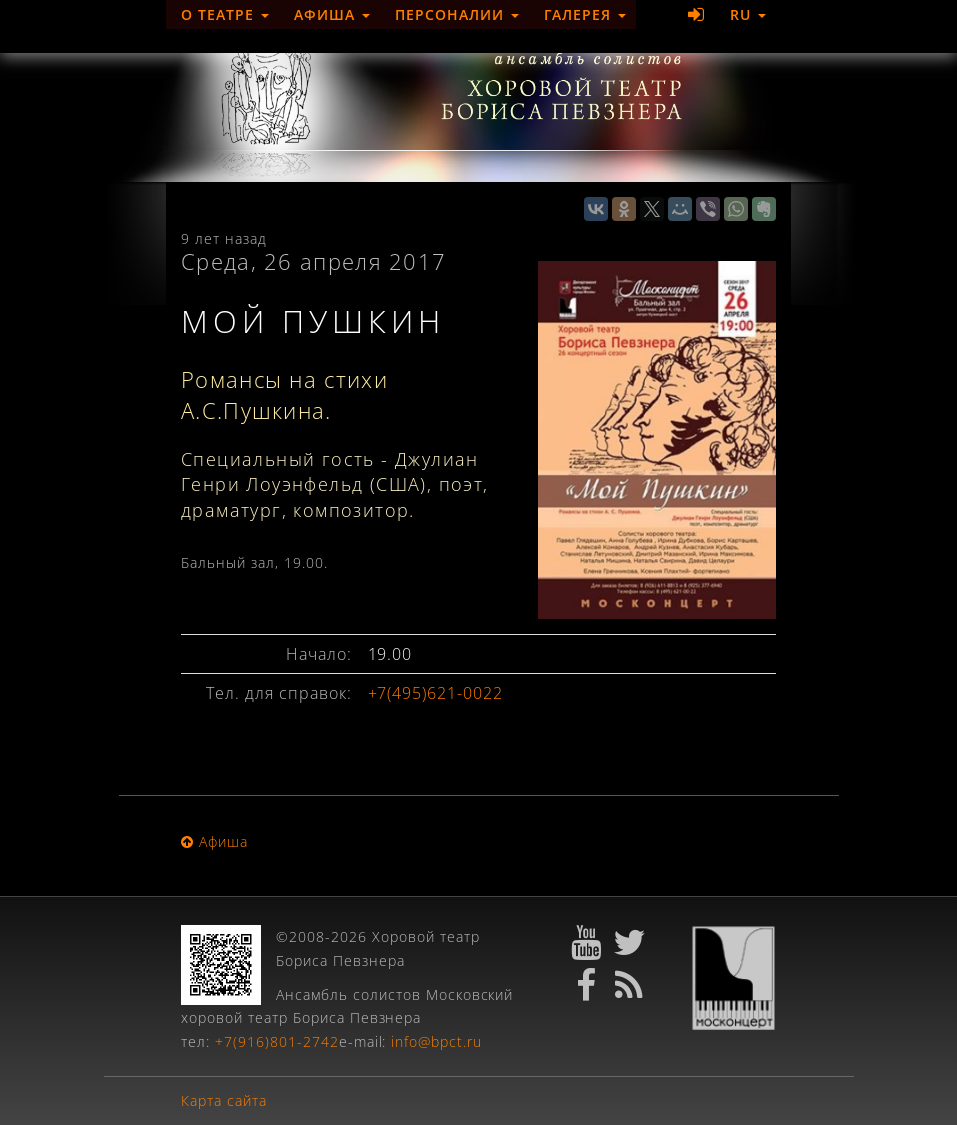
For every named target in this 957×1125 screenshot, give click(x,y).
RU (748, 14)
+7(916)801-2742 (277, 1041)
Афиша (332, 14)
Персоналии (457, 14)
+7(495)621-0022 (436, 693)
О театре (225, 14)
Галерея (585, 14)
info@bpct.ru (436, 1041)
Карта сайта (224, 1100)
